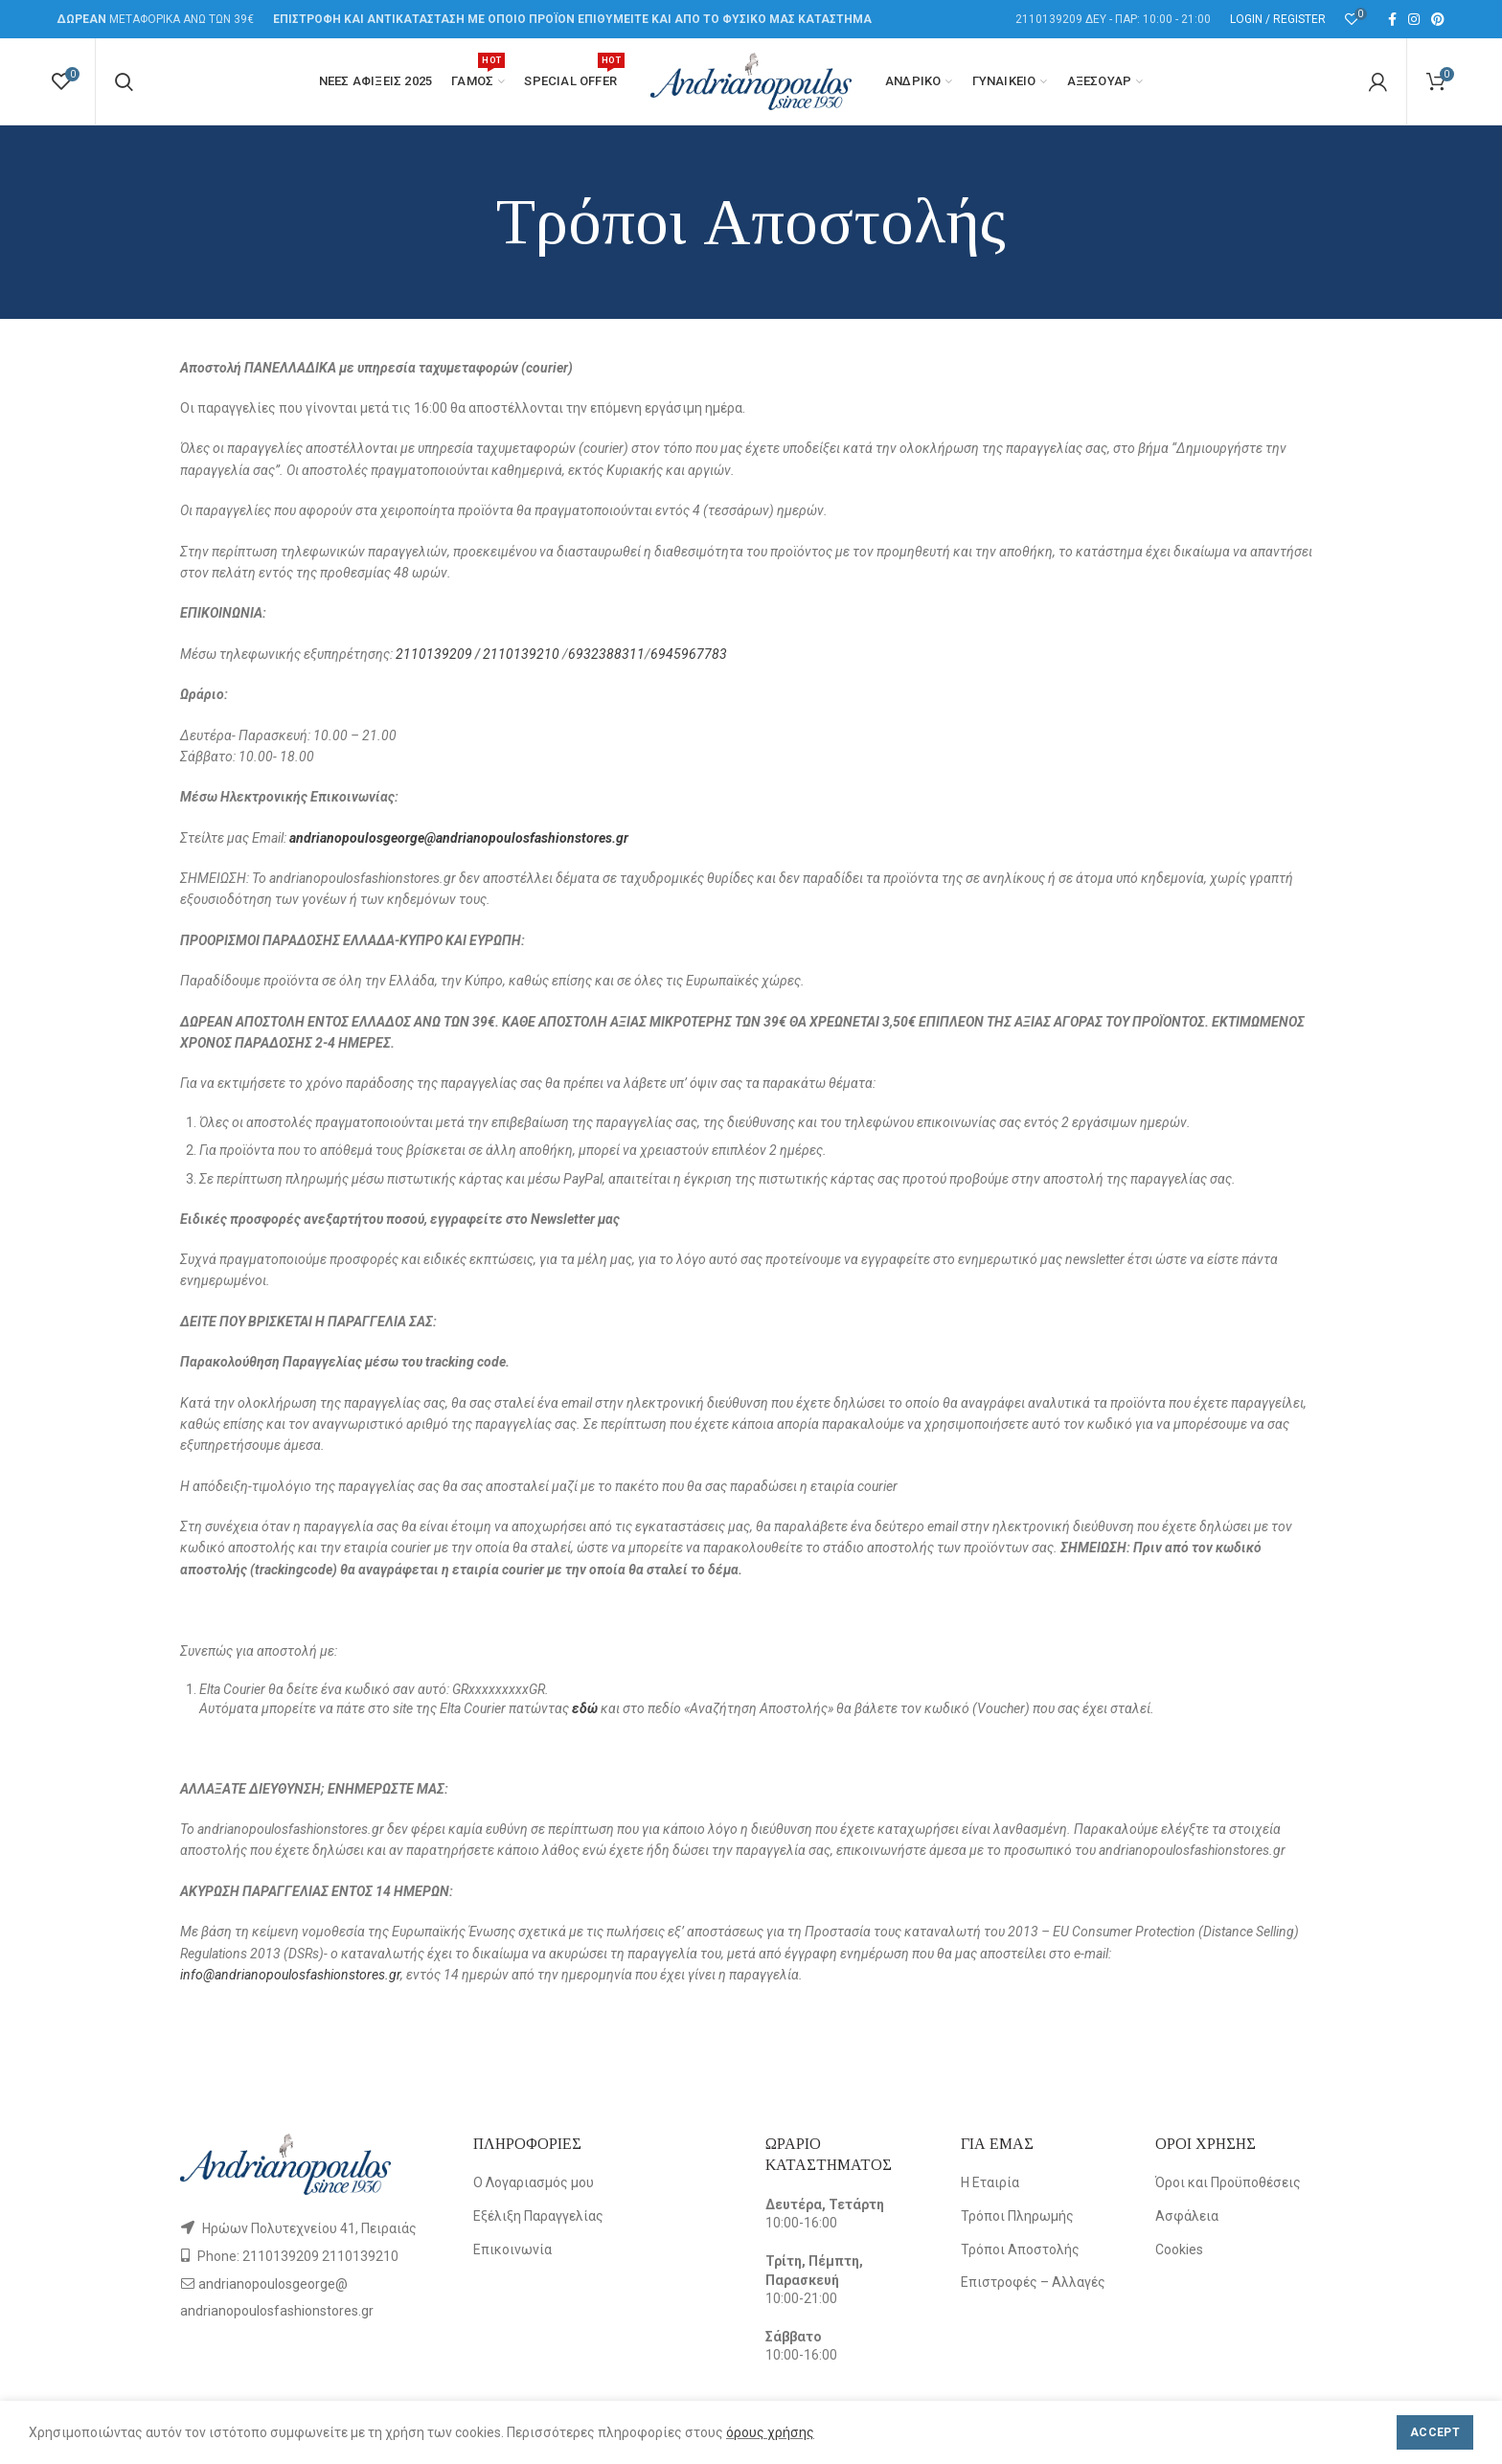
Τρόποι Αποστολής (1020, 2249)
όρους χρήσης (770, 2432)
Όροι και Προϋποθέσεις (1228, 2182)
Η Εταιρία (990, 2182)
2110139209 (435, 654)
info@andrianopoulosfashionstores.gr (290, 1974)
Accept (1435, 2432)
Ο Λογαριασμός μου (533, 2182)
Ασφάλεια (1186, 2216)
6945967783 (688, 654)
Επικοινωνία (512, 2249)
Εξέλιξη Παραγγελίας (538, 2216)
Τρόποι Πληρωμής (1017, 2216)
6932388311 (606, 654)
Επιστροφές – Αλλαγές (1033, 2282)
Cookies (1179, 2249)
